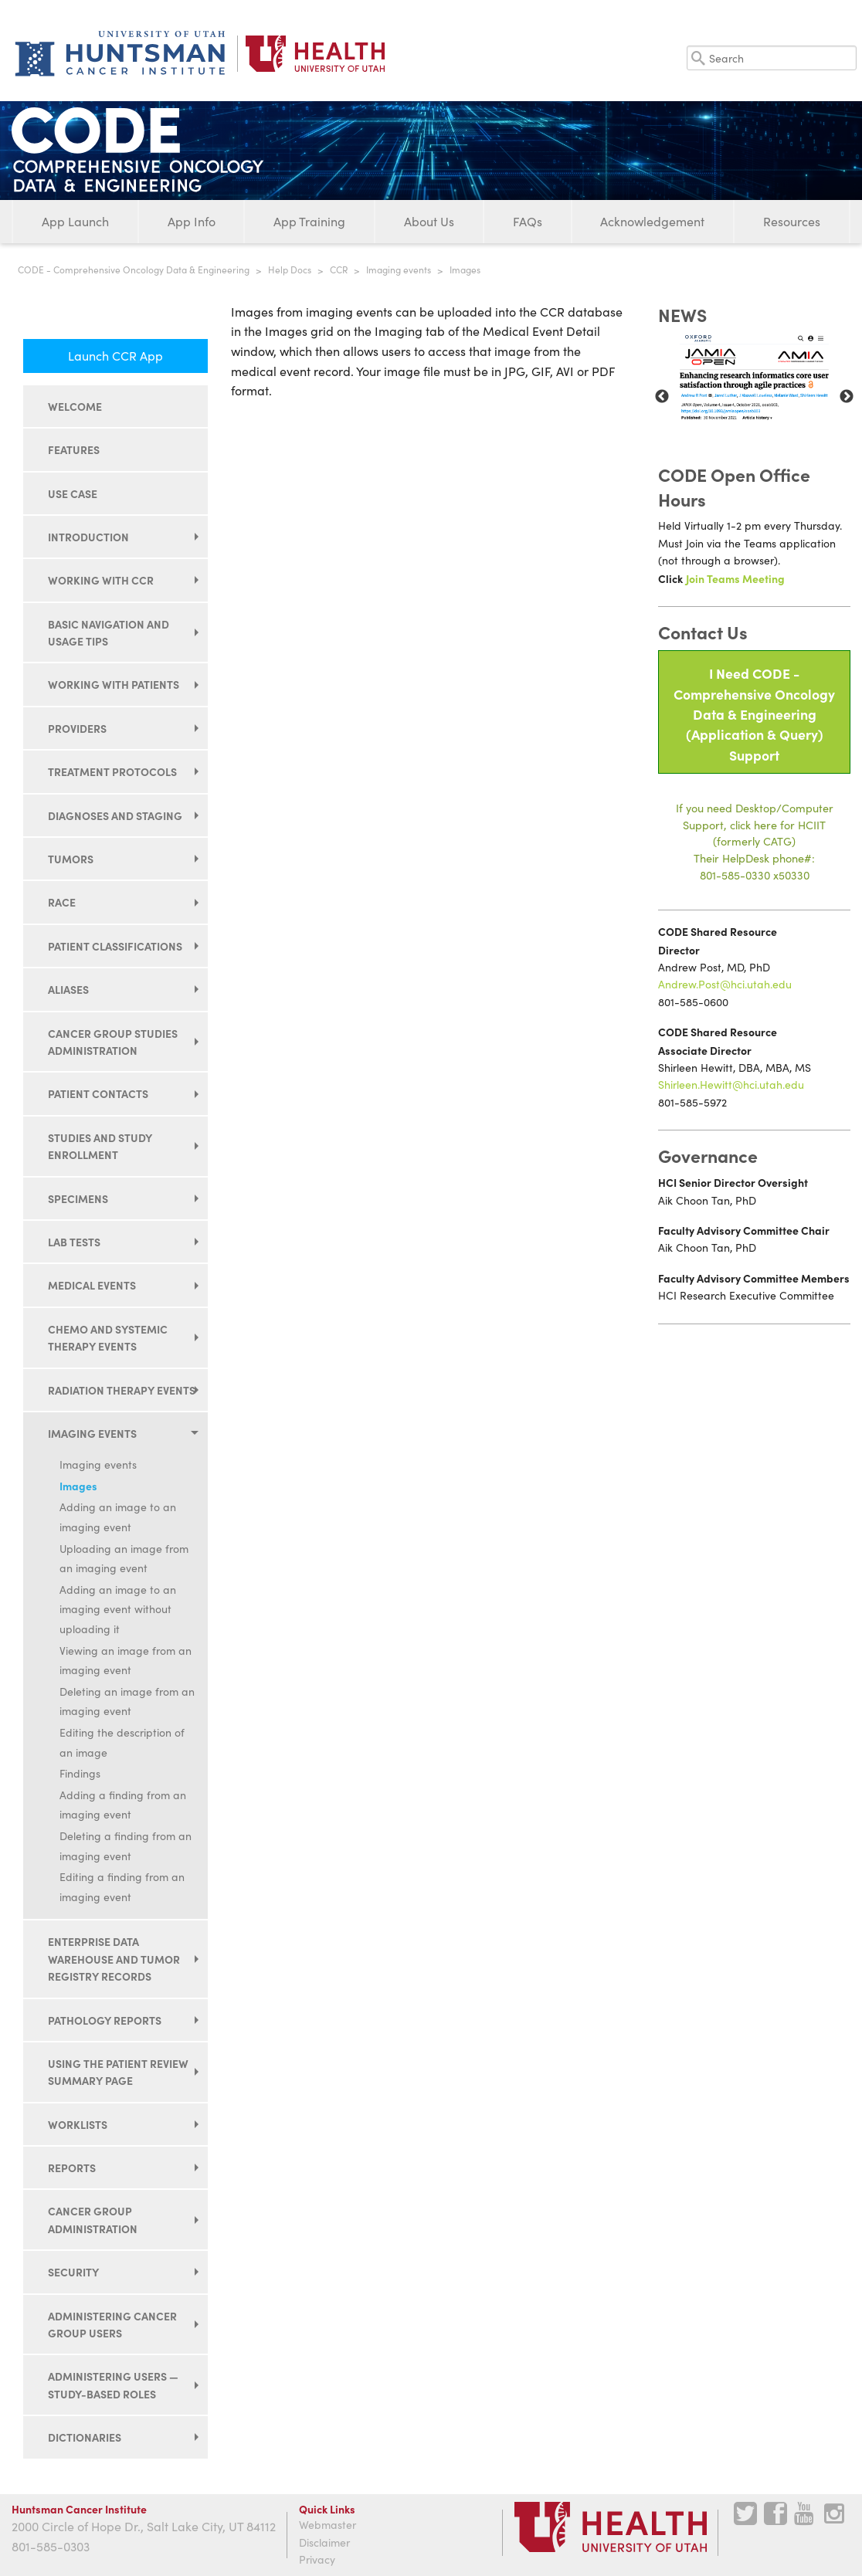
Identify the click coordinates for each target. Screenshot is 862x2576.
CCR (339, 269)
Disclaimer (324, 2542)
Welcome (75, 406)
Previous (662, 397)
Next (846, 397)
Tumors (70, 858)
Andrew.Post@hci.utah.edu (725, 984)
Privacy (317, 2559)
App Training (309, 221)
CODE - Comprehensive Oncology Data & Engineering (133, 269)
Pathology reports (104, 2020)
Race (62, 902)
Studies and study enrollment (100, 1146)
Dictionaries (84, 2437)
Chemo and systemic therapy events (108, 1337)
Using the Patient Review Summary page (118, 2072)
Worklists (77, 2124)
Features (74, 449)
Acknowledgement (652, 221)
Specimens (78, 1198)
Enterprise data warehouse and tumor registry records (114, 1959)
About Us (429, 221)
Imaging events (398, 269)
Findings (79, 1773)
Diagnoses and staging (115, 815)
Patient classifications (115, 946)
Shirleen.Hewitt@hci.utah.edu (731, 1084)
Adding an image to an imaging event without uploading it (117, 1609)
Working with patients (113, 684)
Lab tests (74, 1241)
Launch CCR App (115, 355)
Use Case (72, 493)
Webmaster (327, 2524)
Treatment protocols (112, 771)
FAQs (527, 221)
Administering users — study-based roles (113, 2384)
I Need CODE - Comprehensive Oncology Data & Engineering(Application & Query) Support (754, 713)
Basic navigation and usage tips (108, 632)
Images (78, 1485)
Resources (791, 221)
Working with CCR (101, 580)
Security (73, 2271)
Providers (77, 728)
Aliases (68, 989)
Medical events (92, 1285)
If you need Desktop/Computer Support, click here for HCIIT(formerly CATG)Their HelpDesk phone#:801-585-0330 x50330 (754, 841)
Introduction (88, 536)
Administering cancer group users (112, 2324)
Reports (72, 2167)
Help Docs (289, 269)
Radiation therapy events (121, 1390)
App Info (192, 221)
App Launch (75, 221)
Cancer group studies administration (113, 1041)
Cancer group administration (92, 2219)
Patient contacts (98, 1093)
